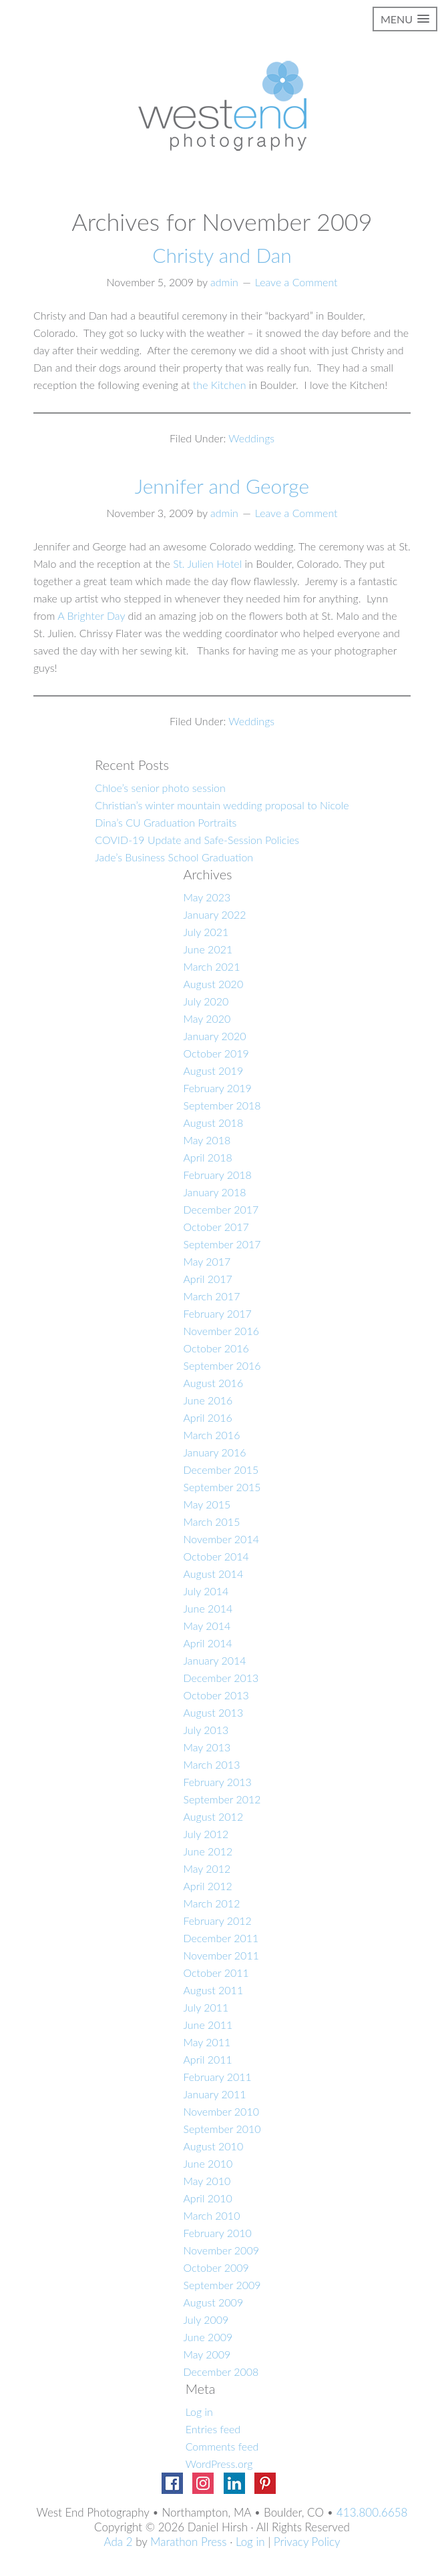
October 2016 (215, 1348)
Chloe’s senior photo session (160, 787)
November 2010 (221, 2111)
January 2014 (214, 1660)
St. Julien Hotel (207, 563)
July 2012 (205, 1833)
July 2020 (205, 1001)
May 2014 (206, 1625)
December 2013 (220, 1677)
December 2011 (220, 1937)
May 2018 (206, 1140)
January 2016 (214, 1452)
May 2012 (206, 1868)
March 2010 (211, 2215)
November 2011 (221, 1955)
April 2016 (207, 1417)
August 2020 (213, 983)
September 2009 (221, 2284)
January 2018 (214, 1192)
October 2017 (215, 1226)
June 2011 (207, 2024)
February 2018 (217, 1174)
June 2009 (207, 2336)
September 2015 (221, 1486)
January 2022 (214, 914)
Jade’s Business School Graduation (174, 857)
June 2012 (207, 1851)
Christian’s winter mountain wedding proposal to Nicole (222, 805)
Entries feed (213, 2429)
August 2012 (213, 1816)
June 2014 (207, 1608)
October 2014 (215, 1556)
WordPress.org (219, 2463)
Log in (199, 2411)
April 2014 (207, 1643)
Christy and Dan (222, 255)
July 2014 (205, 1591)
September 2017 (221, 1244)
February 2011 (217, 2076)
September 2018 (221, 1105)
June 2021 (207, 949)
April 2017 (207, 1278)
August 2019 (213, 1070)
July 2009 (205, 2319)
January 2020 (214, 1035)
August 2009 (213, 2302)
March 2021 (211, 966)
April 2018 (207, 1157)
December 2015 (220, 1469)
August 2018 (213, 1122)
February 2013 (217, 1781)
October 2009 (215, 2267)
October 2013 (215, 1695)
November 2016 (221, 1330)
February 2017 (217, 1313)
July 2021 (205, 931)
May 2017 (206, 1261)
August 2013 (213, 1712)
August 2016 (213, 1382)
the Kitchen (219, 384)
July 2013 (205, 1729)
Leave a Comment (296, 282)
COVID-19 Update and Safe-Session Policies (197, 839)
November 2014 (221, 1539)
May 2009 (206, 2354)
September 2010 (221, 2128)
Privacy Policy (307, 2542)
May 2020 (206, 1018)
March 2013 (211, 1764)
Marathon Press (188, 2542)
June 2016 (207, 1400)
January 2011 (214, 2094)
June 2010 (207, 2163)
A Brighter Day (91, 615)
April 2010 (207, 2198)
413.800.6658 (372, 2512)
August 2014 (213, 1573)
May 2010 (206, 2180)
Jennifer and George (222, 486)
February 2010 (217, 2232)
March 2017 (211, 1296)
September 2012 (221, 1799)
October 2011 (215, 1972)
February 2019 (217, 1088)
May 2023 (206, 897)
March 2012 (211, 1903)
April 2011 (207, 2059)
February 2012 (217, 1920)
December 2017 (220, 1209)
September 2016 (221, 1365)
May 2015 (206, 1504)
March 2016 (211, 1434)
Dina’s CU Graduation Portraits (165, 822)
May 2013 (206, 1747)
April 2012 (207, 1885)
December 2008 (220, 2371)
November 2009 (221, 2250)
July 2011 (205, 2007)
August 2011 (213, 1990)
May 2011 (206, 2042)
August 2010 (213, 2146)
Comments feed (222, 2446)
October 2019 (215, 1053)
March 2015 (211, 1521)
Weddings (251, 438)
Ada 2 (118, 2542)
